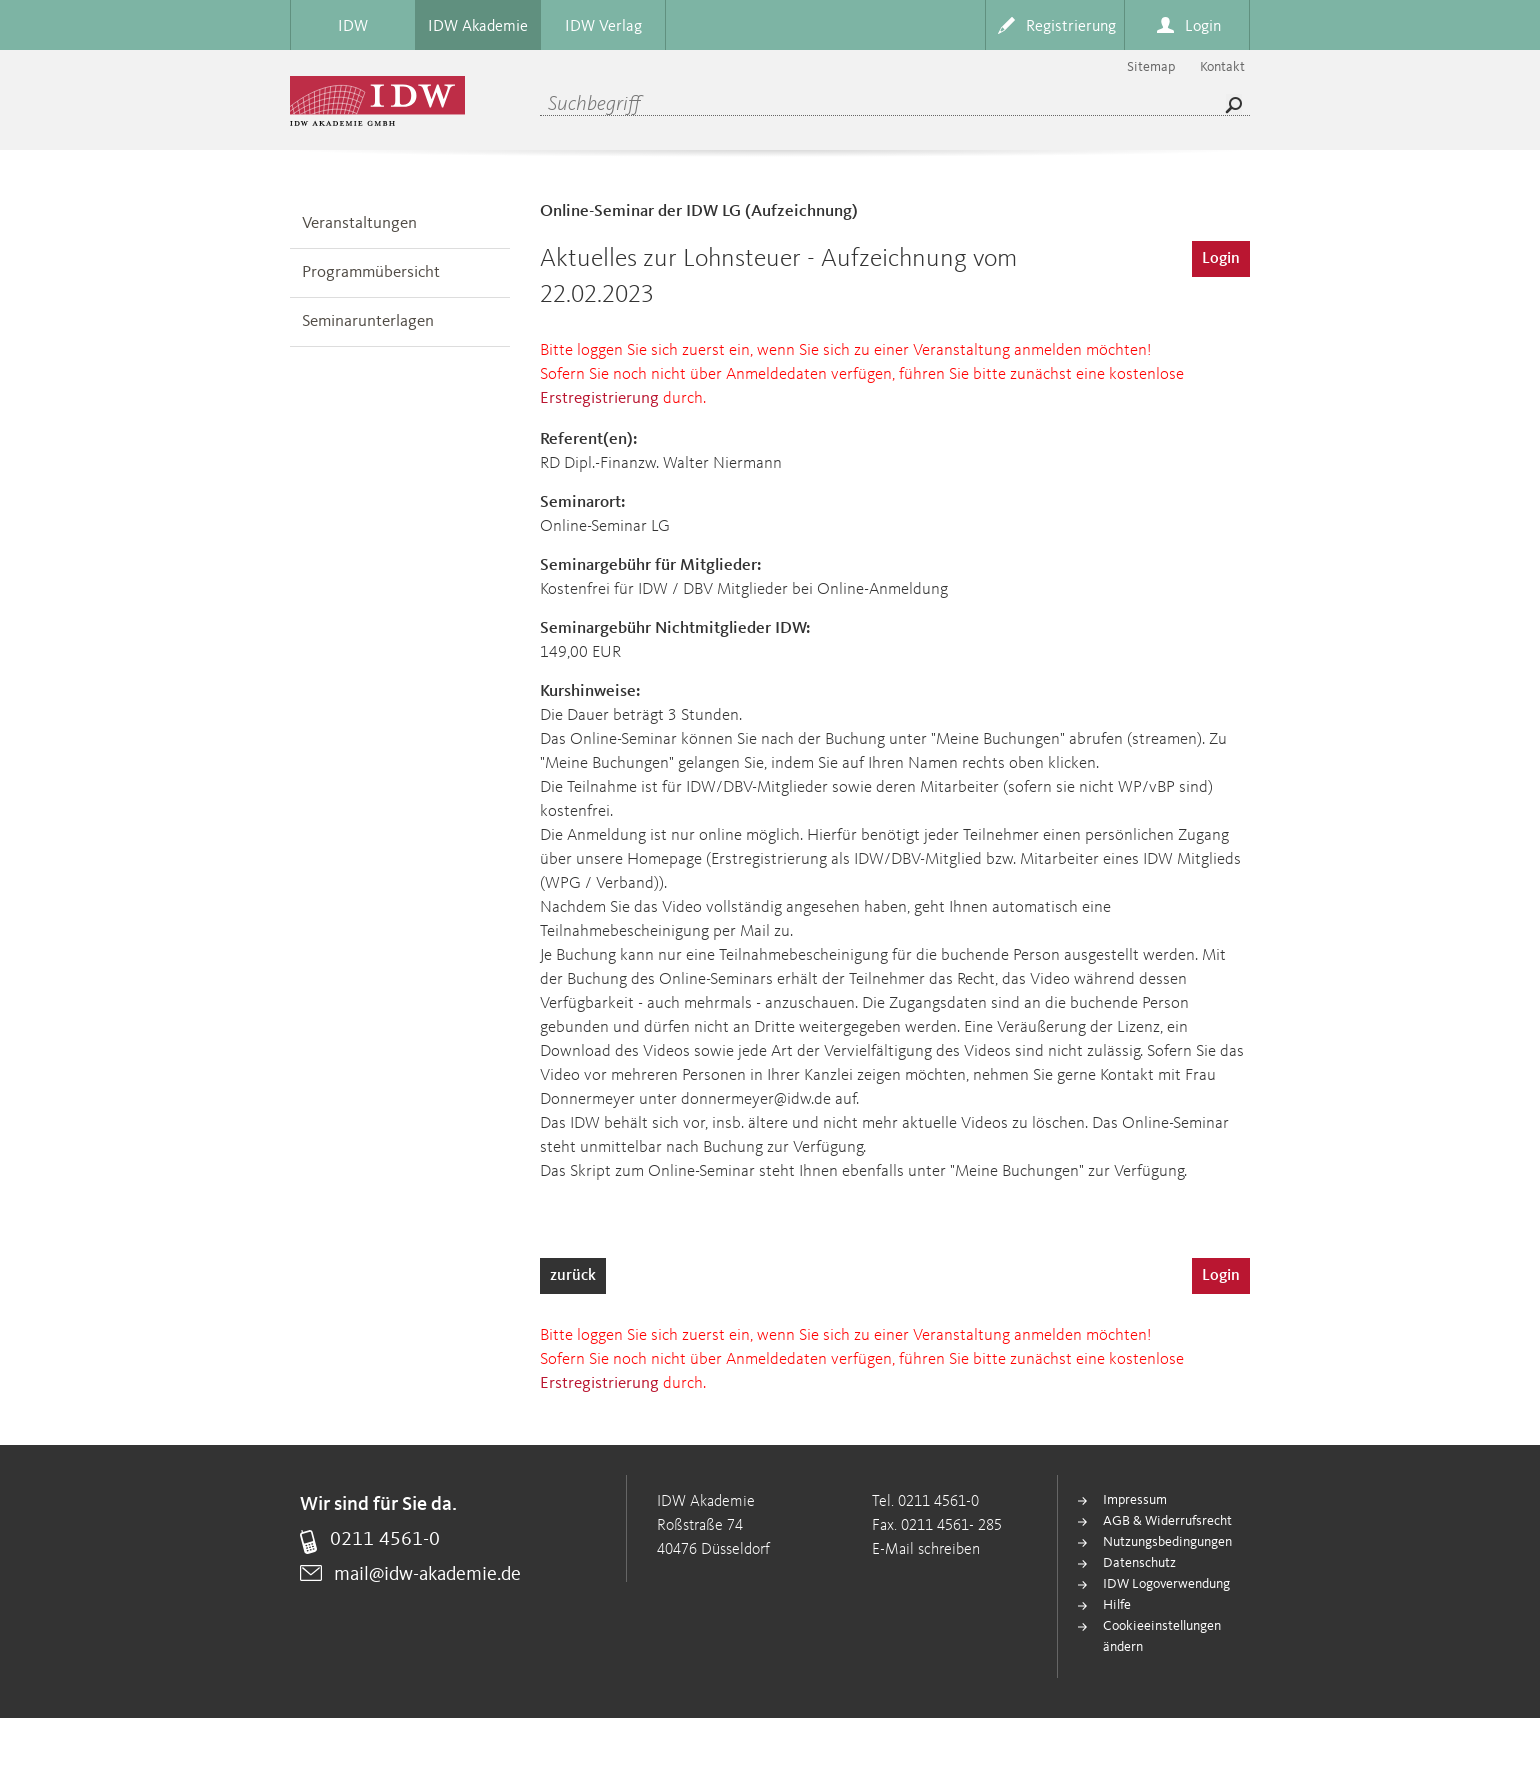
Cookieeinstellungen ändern (1162, 1636)
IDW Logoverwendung (1166, 1584)
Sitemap (1151, 67)
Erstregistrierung (599, 398)
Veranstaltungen (359, 223)
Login (1221, 259)
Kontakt (1222, 67)
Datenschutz (1139, 1563)
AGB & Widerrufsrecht (1167, 1521)
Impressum (1135, 1500)
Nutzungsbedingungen (1167, 1542)
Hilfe (1117, 1605)
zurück (573, 1276)
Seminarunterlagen (368, 321)
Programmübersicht (371, 272)
